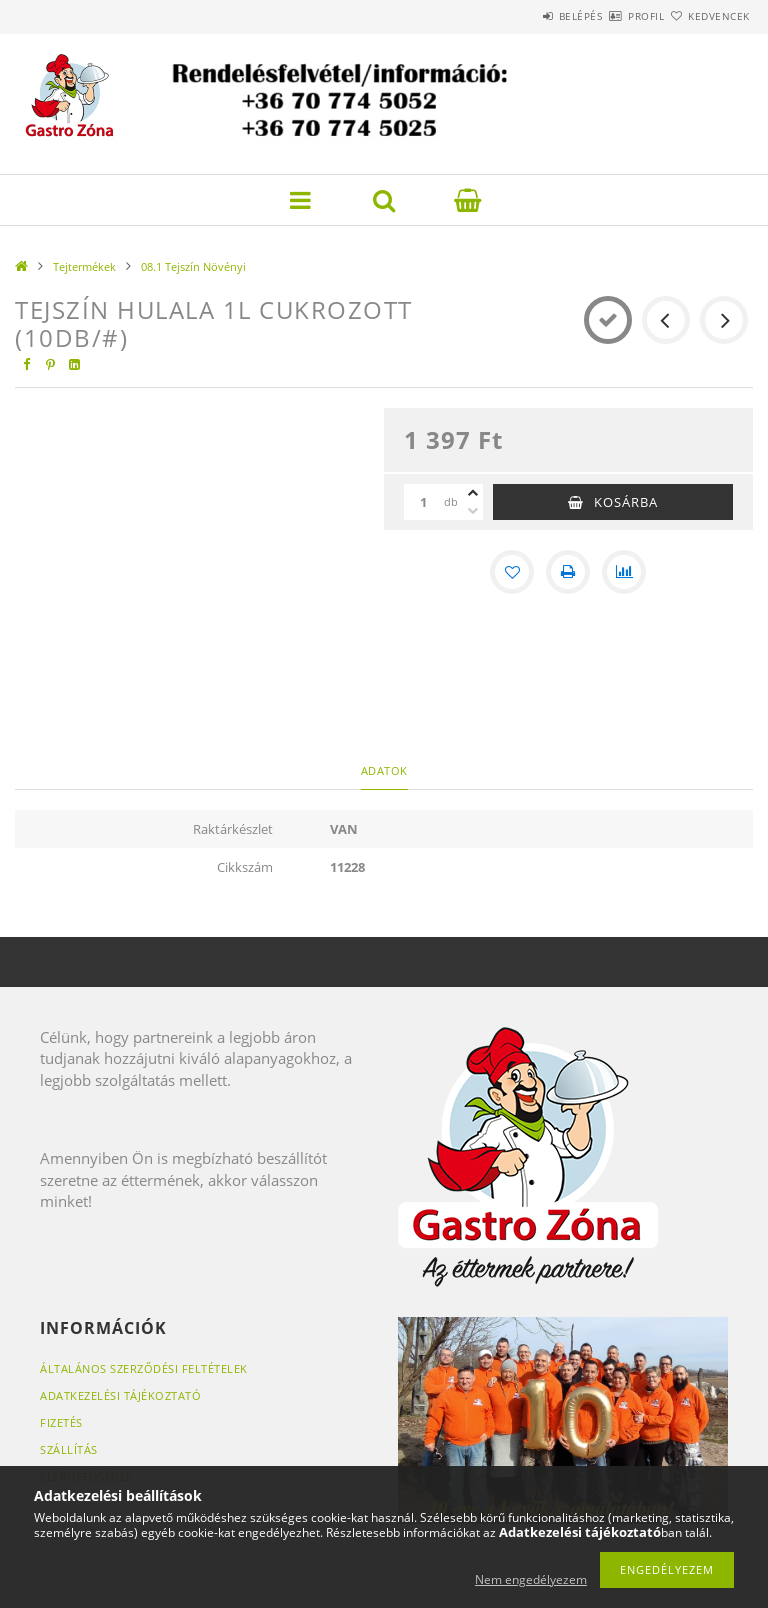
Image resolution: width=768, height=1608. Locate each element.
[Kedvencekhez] (512, 572)
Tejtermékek (84, 266)
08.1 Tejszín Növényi (193, 266)
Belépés (522, 16)
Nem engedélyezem (531, 1579)
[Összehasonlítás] (624, 572)
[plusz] (473, 493)
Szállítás (69, 1449)
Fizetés (61, 1422)
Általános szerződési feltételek (144, 1368)
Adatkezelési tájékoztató (120, 1395)
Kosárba (626, 502)
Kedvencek (708, 16)
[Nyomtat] (568, 572)
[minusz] (473, 511)
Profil (611, 16)
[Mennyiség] (424, 502)
